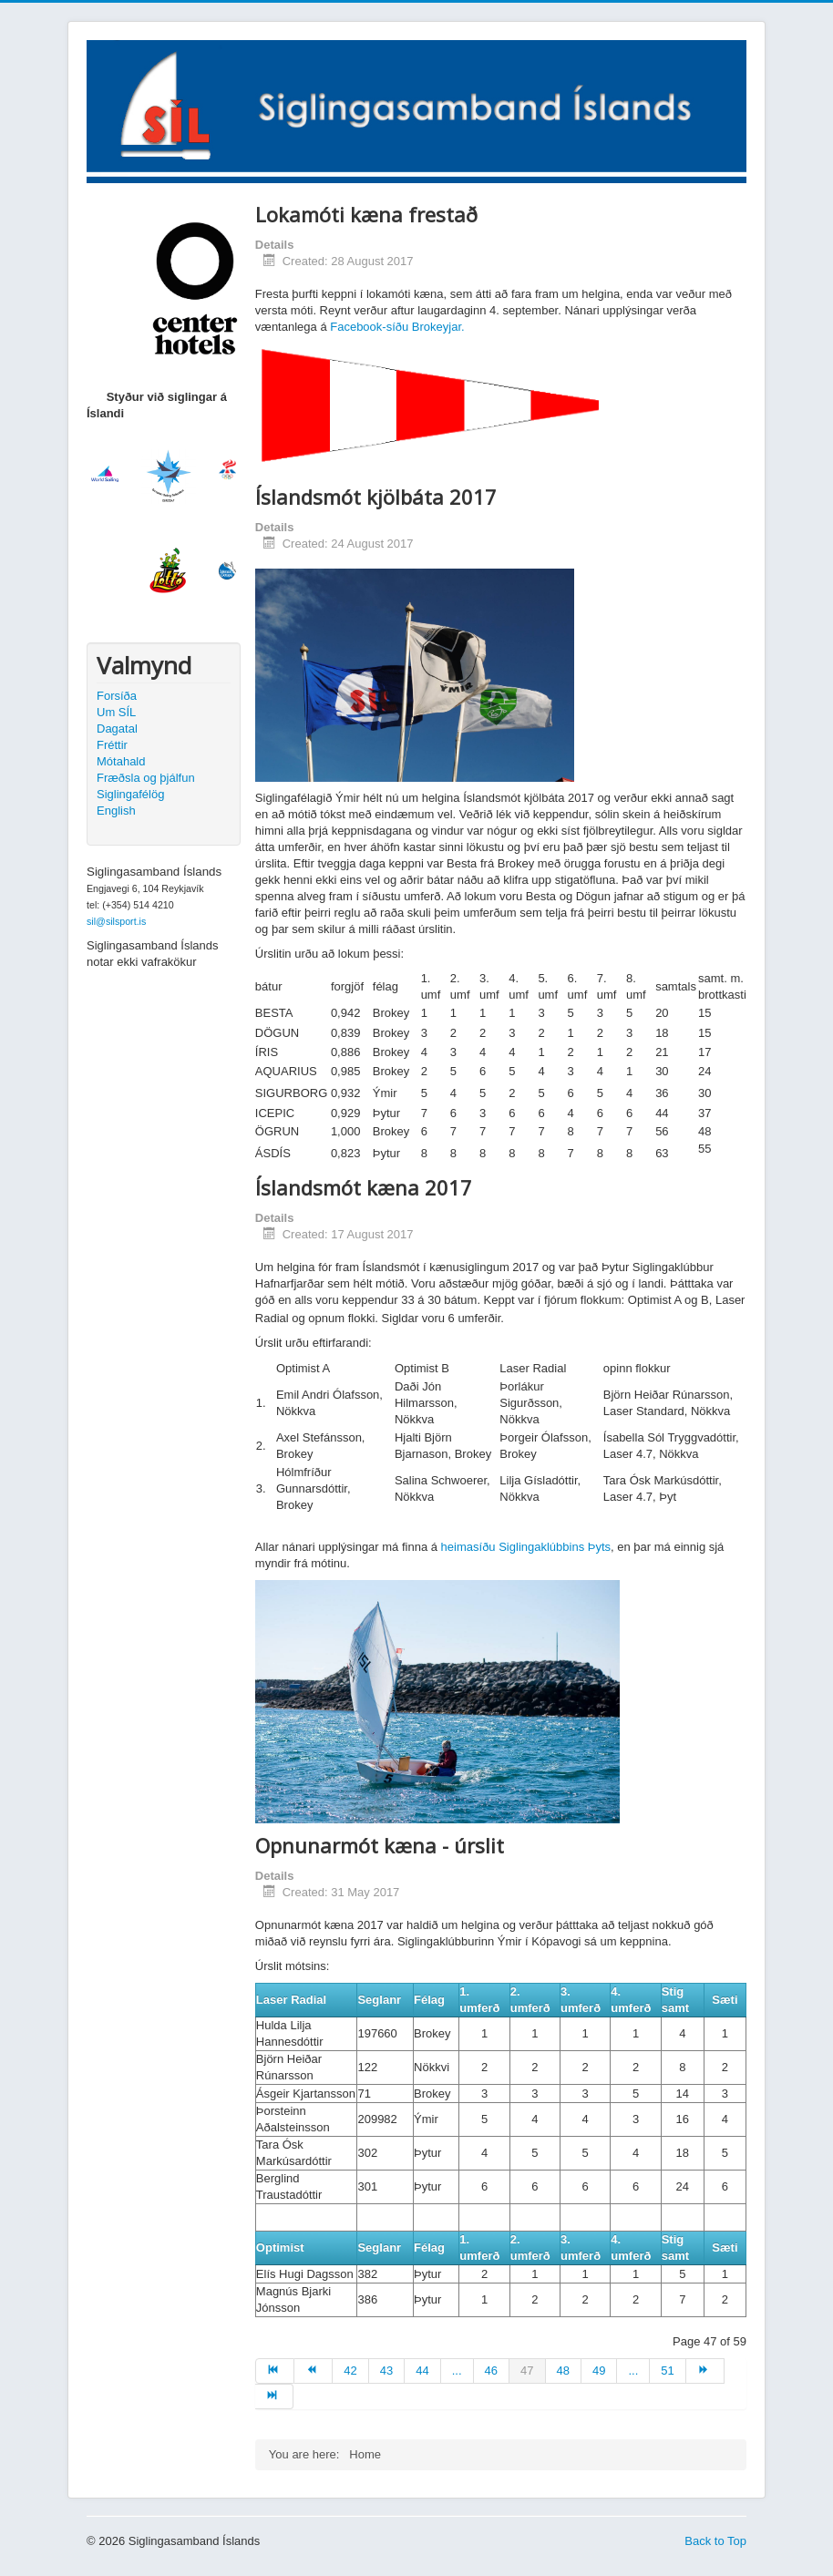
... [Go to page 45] (457, 2370)
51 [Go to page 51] (667, 2370)
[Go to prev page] (313, 2371)
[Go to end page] (274, 2396)
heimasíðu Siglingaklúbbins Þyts (526, 1547)
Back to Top (715, 2541)
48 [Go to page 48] (563, 2370)
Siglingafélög (130, 794)
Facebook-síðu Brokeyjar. (397, 327)
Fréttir (112, 745)
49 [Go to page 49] (598, 2370)
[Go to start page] (274, 2371)
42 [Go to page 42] (350, 2370)
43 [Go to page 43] (386, 2370)
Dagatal (117, 728)
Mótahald (121, 761)
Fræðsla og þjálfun (146, 778)
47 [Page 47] (526, 2370)
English (116, 810)
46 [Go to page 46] (491, 2370)
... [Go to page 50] (633, 2370)
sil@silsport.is (116, 921)
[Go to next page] (705, 2371)
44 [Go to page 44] (422, 2370)
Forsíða (117, 696)
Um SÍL (116, 712)
